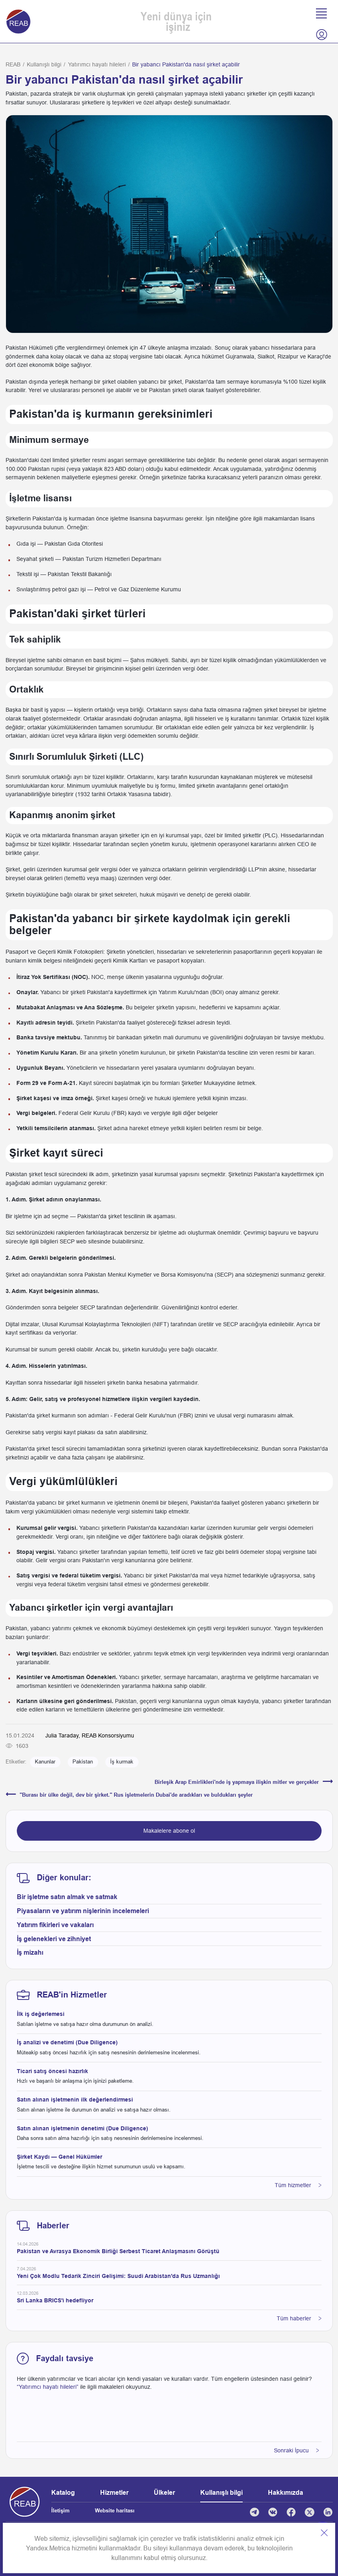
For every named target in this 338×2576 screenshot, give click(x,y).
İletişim (60, 2511)
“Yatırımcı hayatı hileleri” (47, 2387)
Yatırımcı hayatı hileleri (97, 64)
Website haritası (115, 2511)
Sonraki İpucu (296, 2450)
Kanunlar (45, 1762)
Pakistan (82, 1762)
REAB (13, 64)
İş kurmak (121, 1762)
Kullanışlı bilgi (44, 64)
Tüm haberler (299, 2318)
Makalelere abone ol (169, 1830)
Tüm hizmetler (298, 2185)
